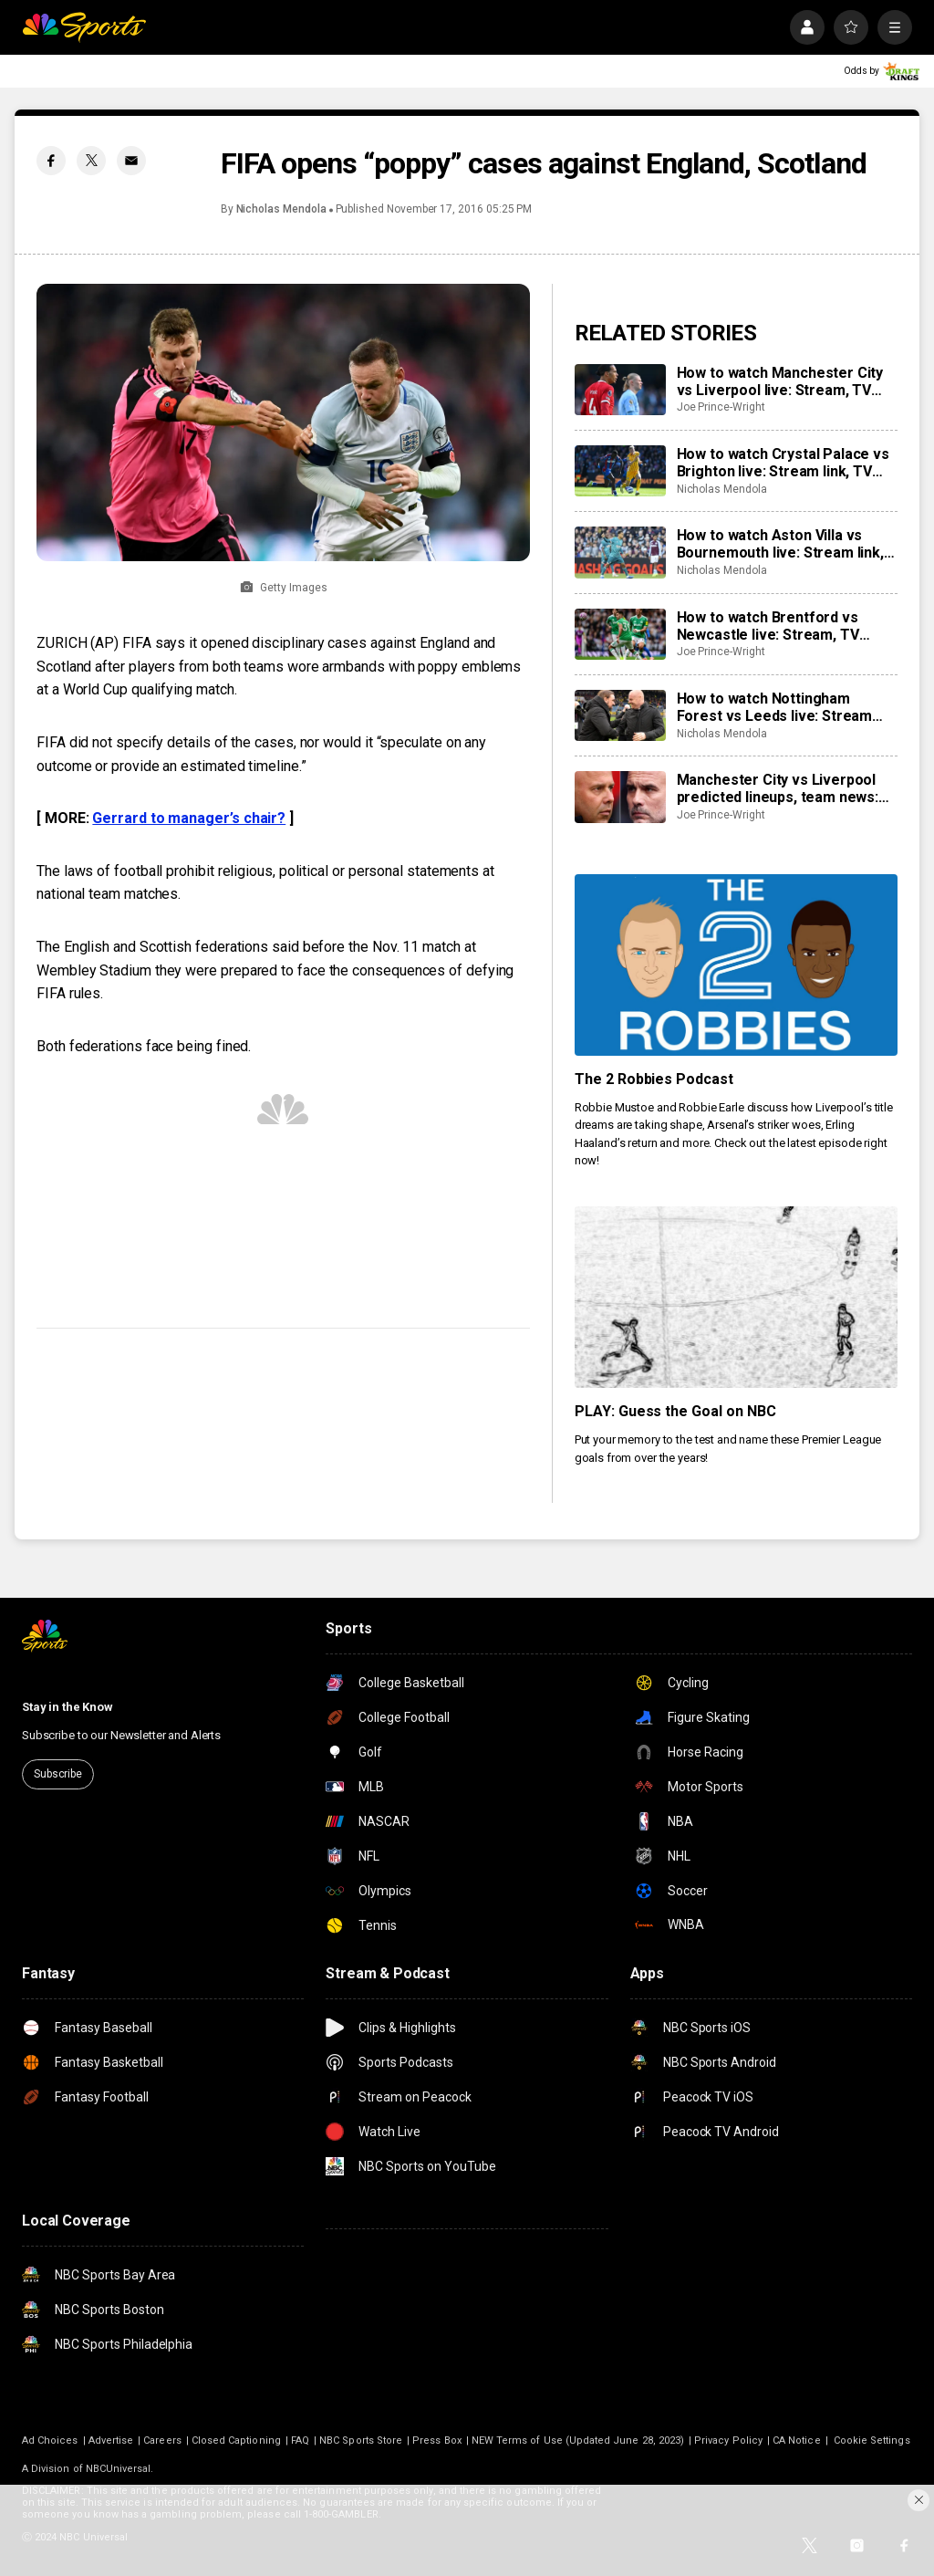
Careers (162, 2440)
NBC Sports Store (360, 2440)
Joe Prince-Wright (721, 407)
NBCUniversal (118, 2469)
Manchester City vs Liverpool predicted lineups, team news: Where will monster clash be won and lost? (777, 788)
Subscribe (58, 1774)
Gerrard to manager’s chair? (188, 818)
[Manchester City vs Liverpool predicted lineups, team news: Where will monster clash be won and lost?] (620, 796)
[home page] (84, 27)
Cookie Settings (872, 2440)
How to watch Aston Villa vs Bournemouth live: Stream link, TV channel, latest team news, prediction (780, 544)
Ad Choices (50, 2440)
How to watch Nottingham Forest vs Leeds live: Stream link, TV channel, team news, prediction (775, 707)
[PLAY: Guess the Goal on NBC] (736, 1297)
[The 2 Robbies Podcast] (736, 965)
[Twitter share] (91, 160)
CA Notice (797, 2440)
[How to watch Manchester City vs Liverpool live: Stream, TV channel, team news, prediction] (620, 389)
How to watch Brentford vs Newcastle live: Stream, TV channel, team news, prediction (782, 626)
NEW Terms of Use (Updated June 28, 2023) (578, 2440)
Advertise (111, 2440)
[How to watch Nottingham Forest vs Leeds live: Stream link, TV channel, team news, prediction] (620, 715)
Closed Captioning (236, 2440)
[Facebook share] (51, 160)
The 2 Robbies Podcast (654, 1079)
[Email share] (131, 160)
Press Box (437, 2440)
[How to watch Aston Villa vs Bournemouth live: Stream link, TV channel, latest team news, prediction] (620, 552)
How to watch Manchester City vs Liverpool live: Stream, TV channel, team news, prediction (782, 381)
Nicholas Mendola (281, 209)
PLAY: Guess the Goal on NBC (676, 1411)
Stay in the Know (67, 1707)
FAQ (300, 2440)
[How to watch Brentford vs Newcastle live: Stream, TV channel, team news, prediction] (620, 634)
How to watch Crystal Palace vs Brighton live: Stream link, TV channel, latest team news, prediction (783, 462)
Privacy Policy (728, 2440)
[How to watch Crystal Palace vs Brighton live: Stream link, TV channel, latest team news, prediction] (620, 470)
